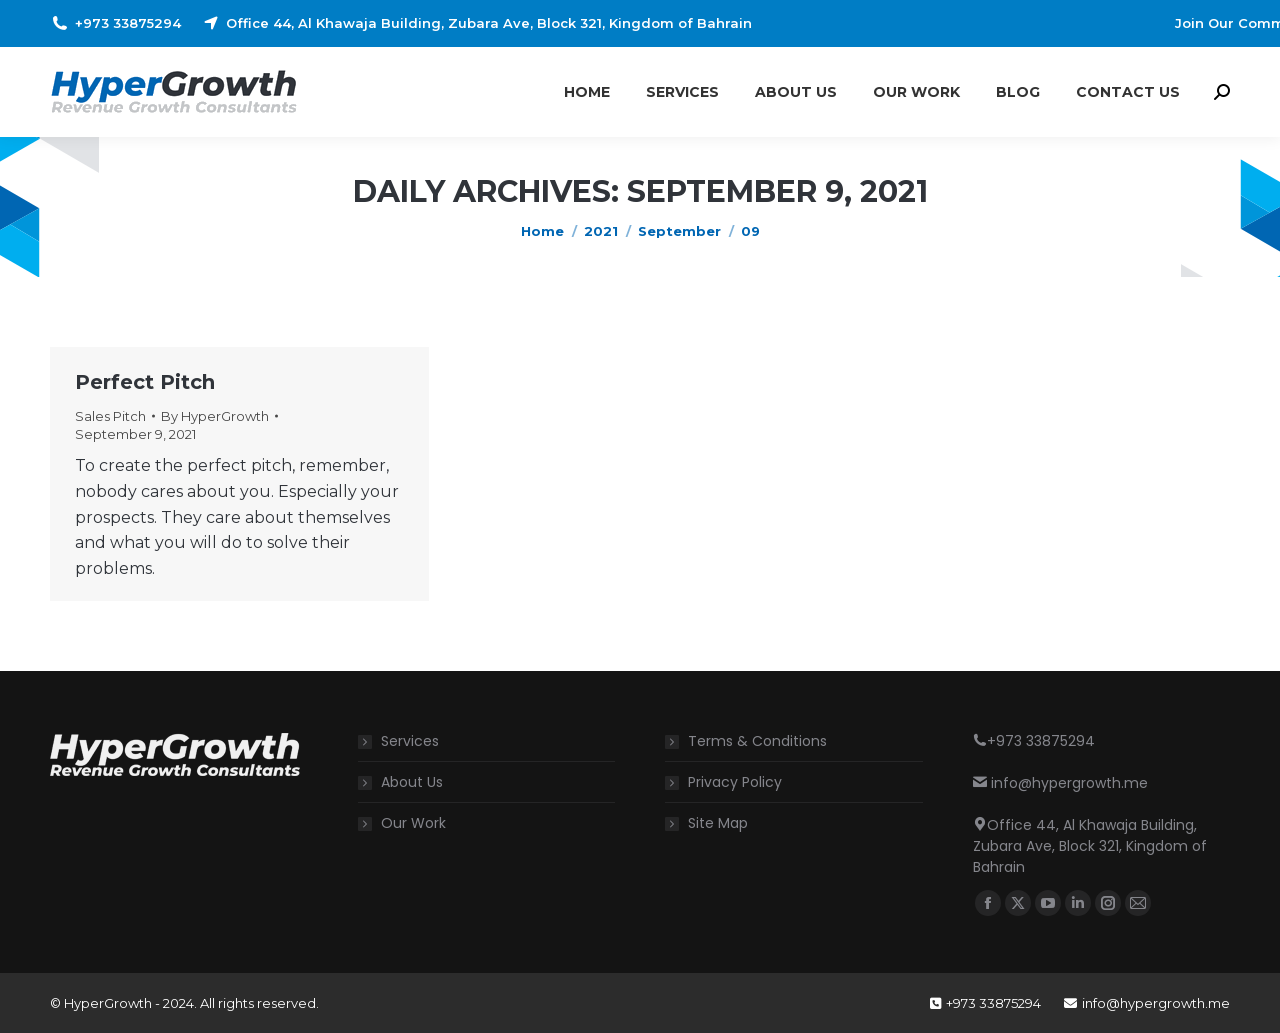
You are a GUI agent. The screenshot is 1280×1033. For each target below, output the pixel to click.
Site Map (718, 823)
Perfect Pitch (145, 382)
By (215, 416)
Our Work (413, 823)
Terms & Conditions (757, 741)
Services (410, 741)
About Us (412, 782)
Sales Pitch (110, 416)
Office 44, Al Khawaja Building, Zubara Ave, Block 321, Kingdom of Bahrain (476, 23)
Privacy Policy (735, 782)
